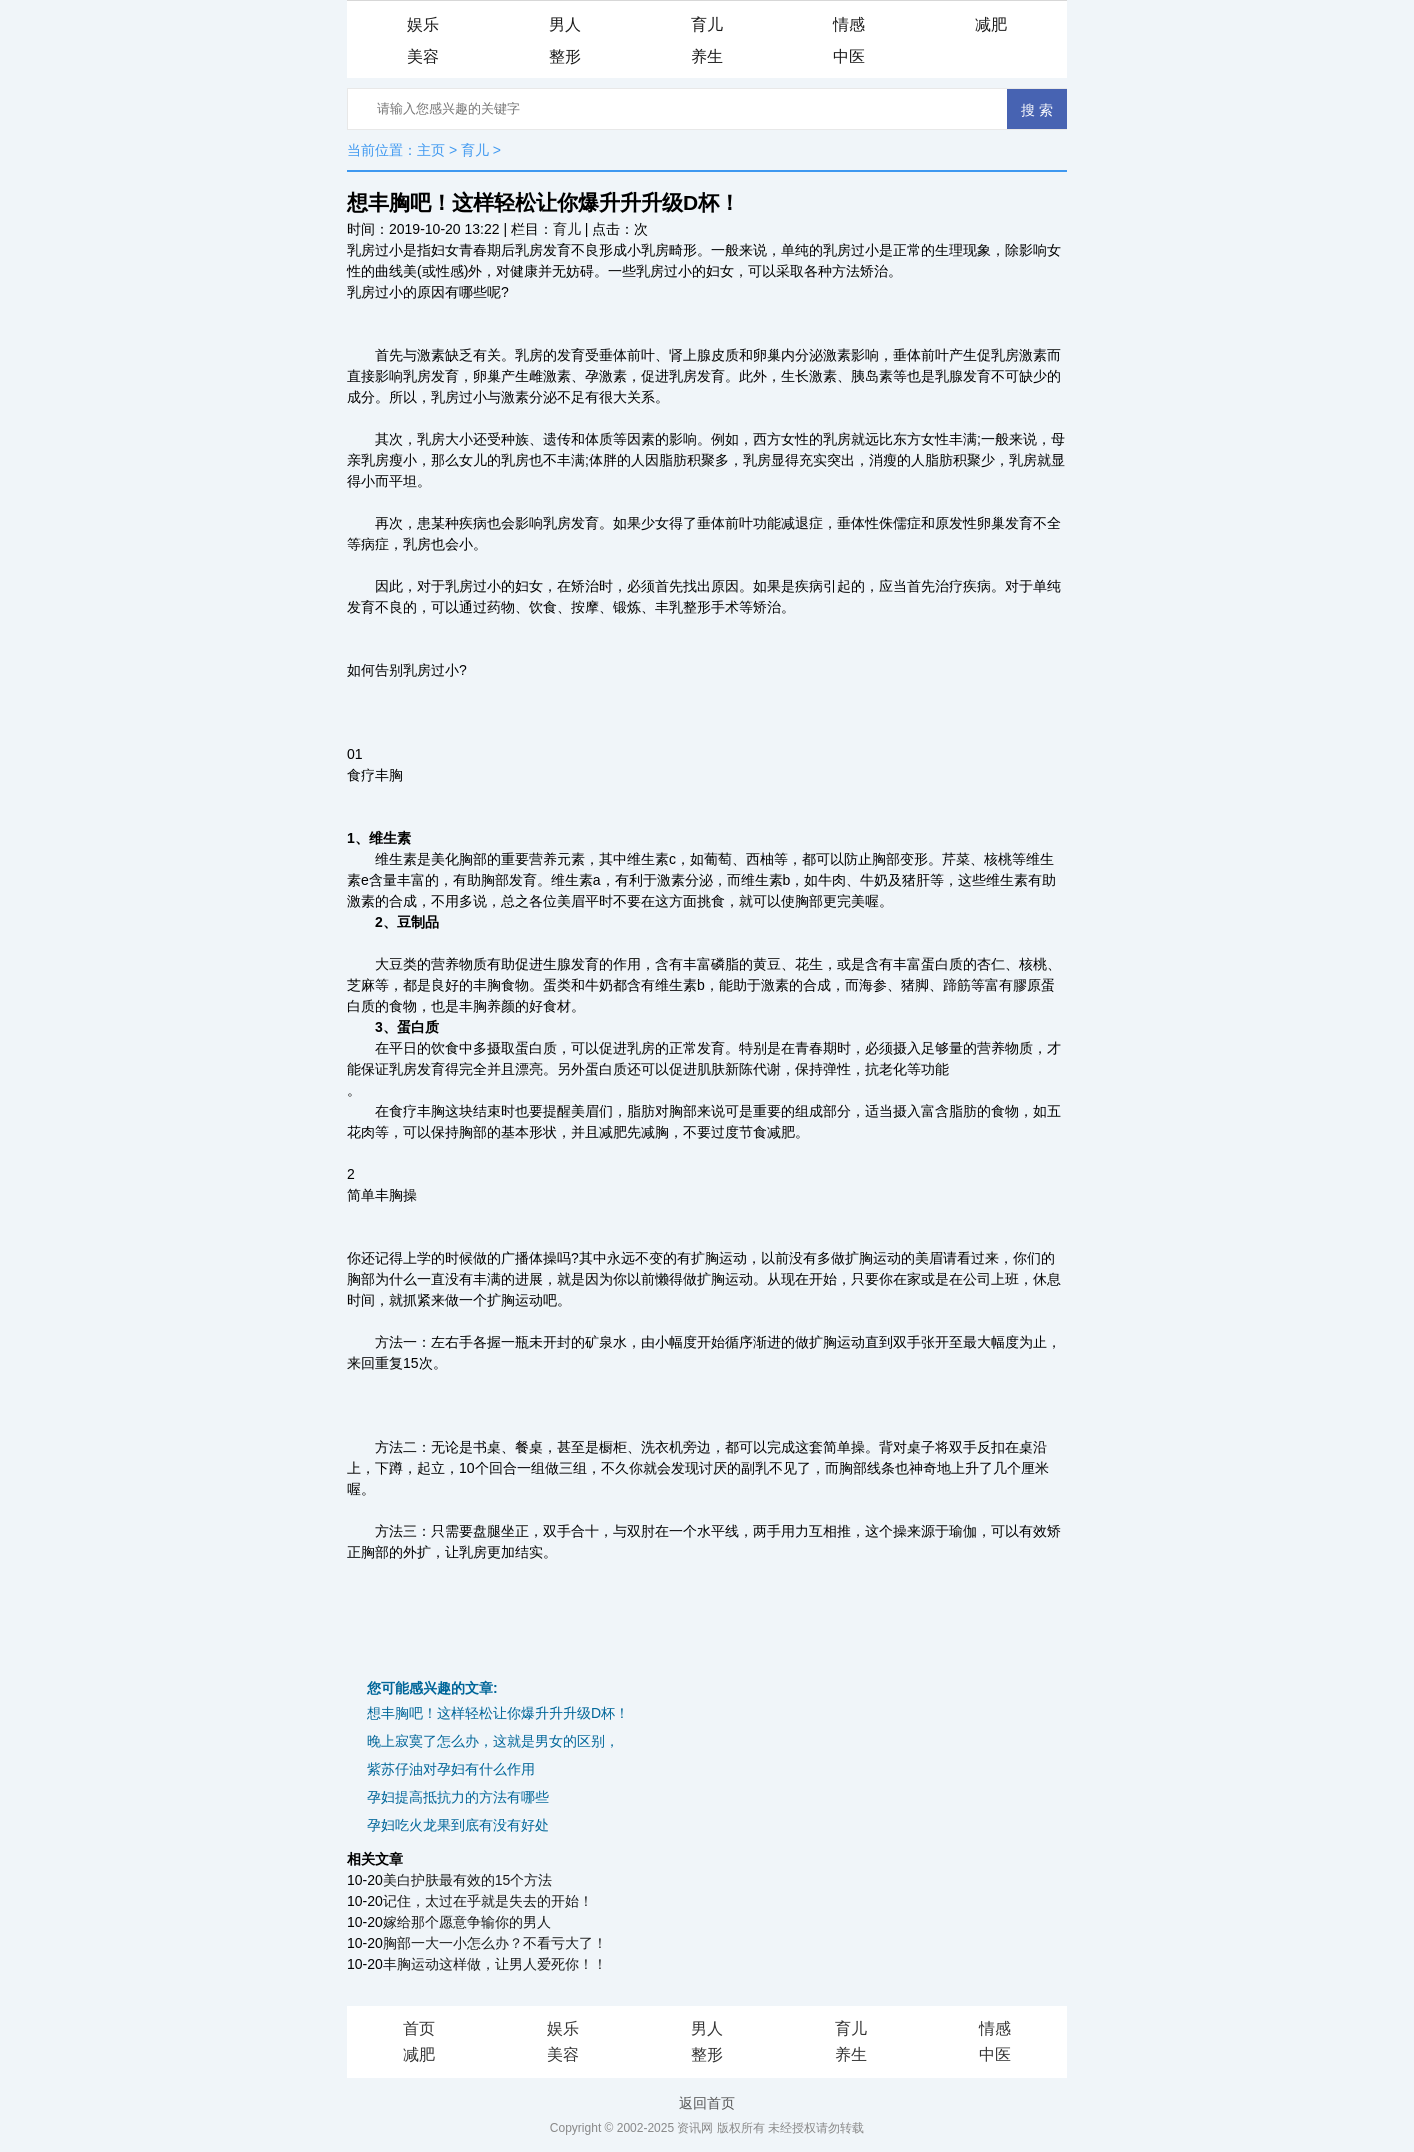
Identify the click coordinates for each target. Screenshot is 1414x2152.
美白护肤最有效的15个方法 (468, 1880)
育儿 (707, 24)
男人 (565, 24)
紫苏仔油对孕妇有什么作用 (451, 1769)
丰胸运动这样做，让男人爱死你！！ (495, 1964)
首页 (419, 2028)
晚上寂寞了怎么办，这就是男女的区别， (493, 1741)
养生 (707, 56)
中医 (849, 56)
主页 (431, 150)
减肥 (991, 24)
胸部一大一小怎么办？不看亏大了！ (495, 1943)
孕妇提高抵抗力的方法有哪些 (458, 1797)
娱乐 (423, 24)
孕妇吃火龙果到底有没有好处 (458, 1825)
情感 (849, 24)
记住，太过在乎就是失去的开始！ (488, 1901)
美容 (423, 56)
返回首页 (707, 2103)
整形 (565, 56)
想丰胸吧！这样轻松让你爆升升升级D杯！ (498, 1713)
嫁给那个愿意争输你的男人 (467, 1922)
